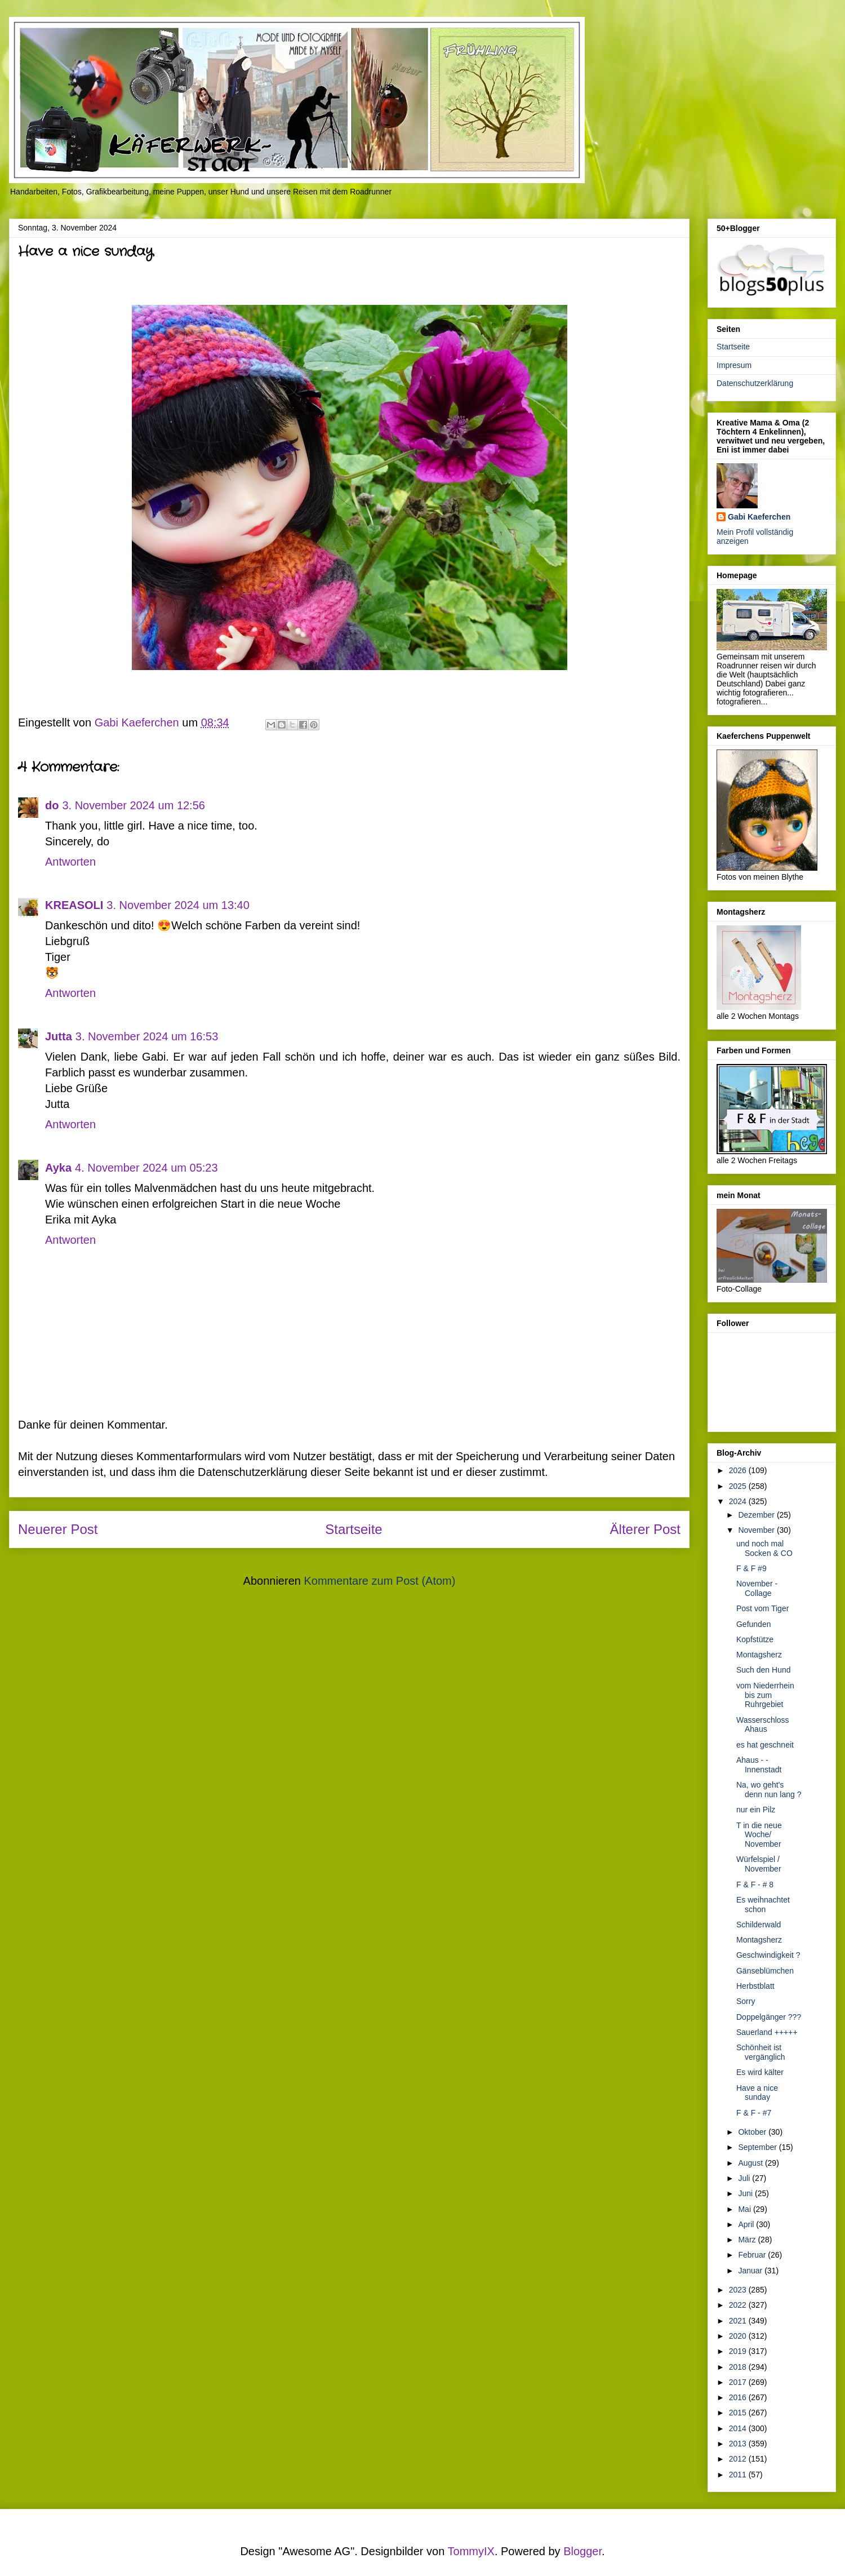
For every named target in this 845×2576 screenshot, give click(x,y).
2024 (739, 1501)
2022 (739, 2304)
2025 (739, 1486)
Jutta (58, 1036)
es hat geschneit (765, 1744)
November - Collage (756, 1588)
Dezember (757, 1514)
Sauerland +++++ (767, 2032)
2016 (739, 2397)
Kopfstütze (754, 1639)
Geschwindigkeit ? (768, 1954)
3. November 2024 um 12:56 (133, 805)
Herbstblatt (755, 1985)
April (747, 2224)
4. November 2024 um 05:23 (146, 1167)
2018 (739, 2366)
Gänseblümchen (765, 1970)
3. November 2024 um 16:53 (147, 1036)
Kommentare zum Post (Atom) (379, 1581)
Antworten (70, 861)
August (751, 2162)
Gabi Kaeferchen (759, 516)
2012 (739, 2458)
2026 (739, 1470)
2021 (739, 2320)
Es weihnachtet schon (763, 1904)
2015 (739, 2412)
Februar (753, 2254)
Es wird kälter (760, 2072)
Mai (745, 2209)
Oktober (753, 2131)
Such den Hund (763, 1669)
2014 (739, 2428)
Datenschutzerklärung (755, 383)
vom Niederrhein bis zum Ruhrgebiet (765, 1695)
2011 (739, 2474)
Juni (746, 2193)
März (748, 2239)
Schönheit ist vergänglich (760, 2052)
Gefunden (753, 1624)
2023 (739, 2289)
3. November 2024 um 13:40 (178, 905)
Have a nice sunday (757, 2092)
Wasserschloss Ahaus (762, 1724)
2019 (739, 2351)
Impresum (734, 365)
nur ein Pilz (755, 1809)
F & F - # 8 (754, 1884)
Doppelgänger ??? (768, 2016)
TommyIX (471, 2551)
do (52, 805)
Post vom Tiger (762, 1608)
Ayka (58, 1167)
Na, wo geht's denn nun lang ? (768, 1789)
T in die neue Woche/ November (759, 1835)
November (757, 1530)
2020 (739, 2335)
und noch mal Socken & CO (764, 1548)
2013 (739, 2443)
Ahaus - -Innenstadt (758, 1764)
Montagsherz (759, 1654)
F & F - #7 (753, 2112)
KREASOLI (74, 905)
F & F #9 (751, 1568)
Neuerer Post (57, 1529)
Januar (751, 2270)
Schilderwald (758, 1924)
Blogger (582, 2551)
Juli (745, 2178)
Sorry (745, 2001)
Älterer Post (645, 1529)
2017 (739, 2382)
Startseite (353, 1529)
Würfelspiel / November (758, 1864)
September (758, 2147)
